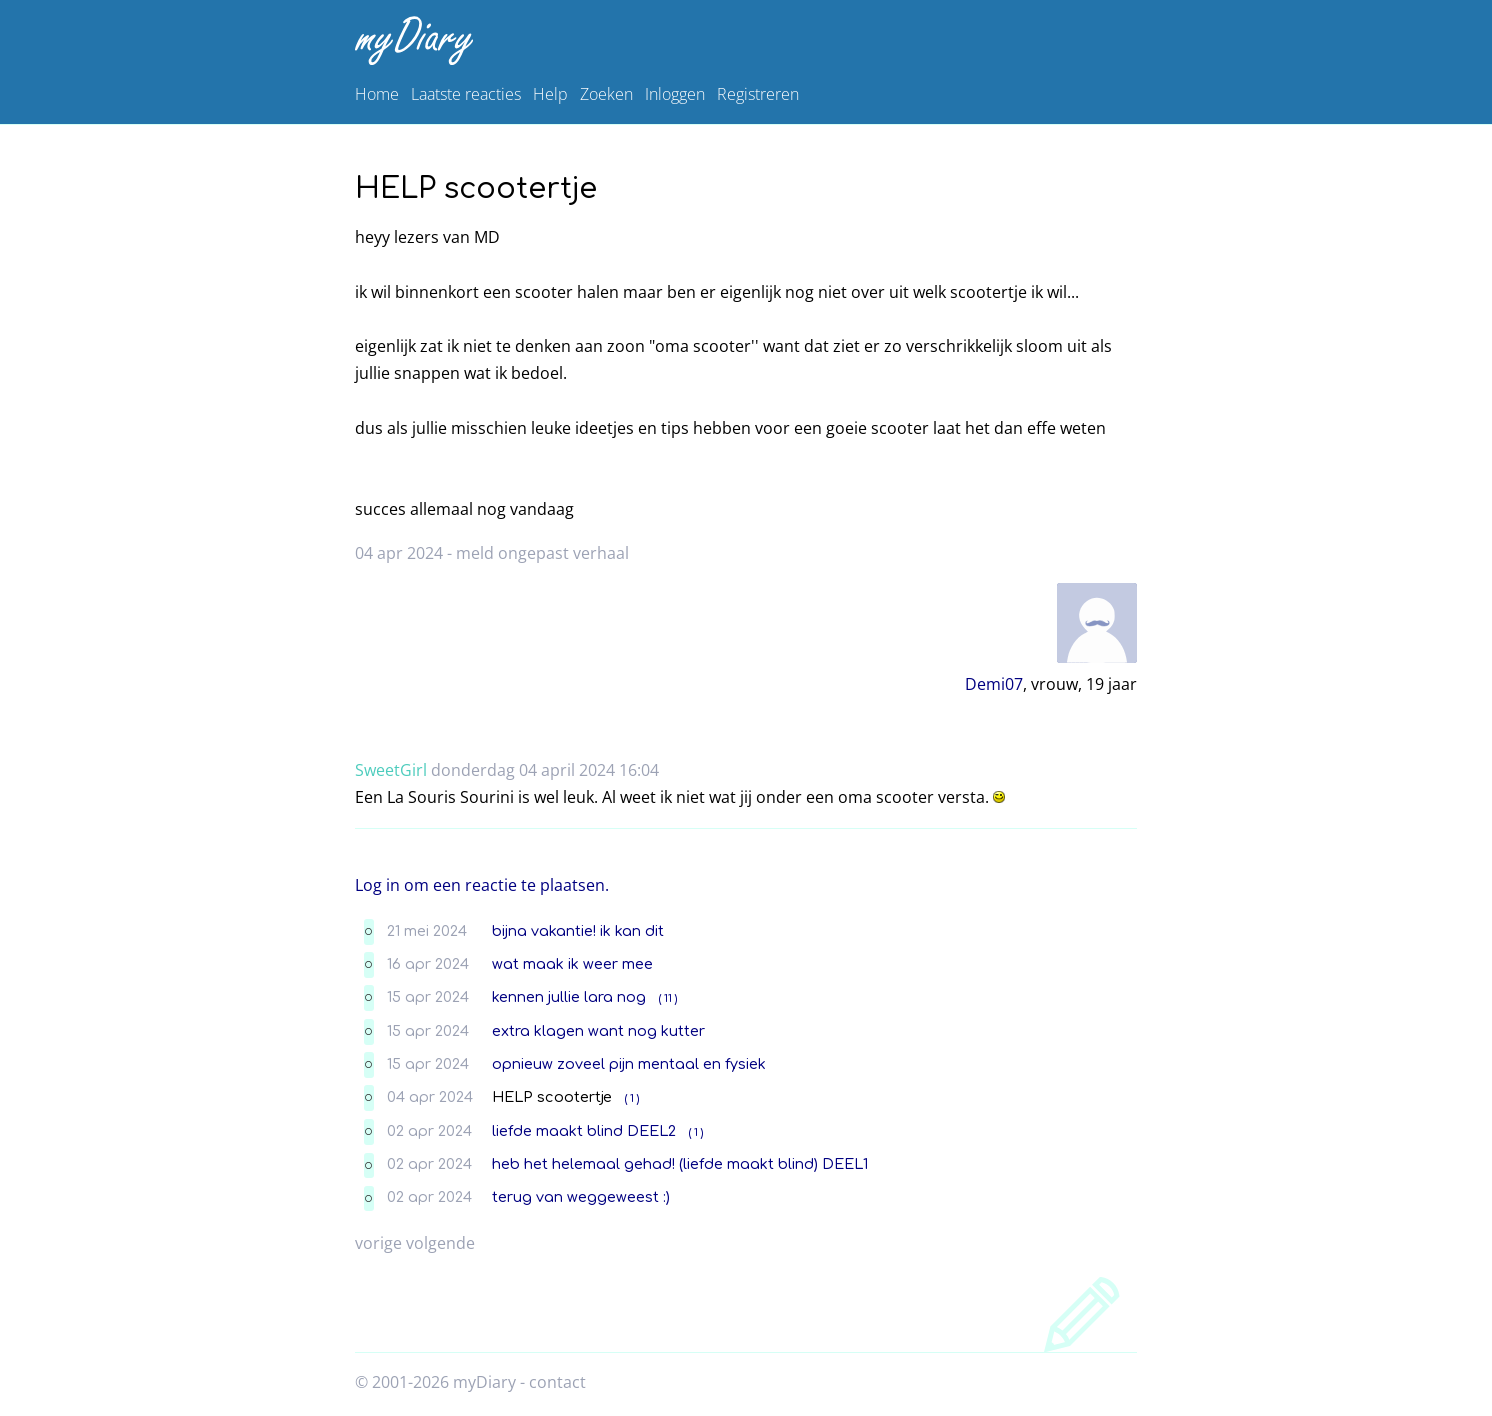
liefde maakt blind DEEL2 (584, 1131)
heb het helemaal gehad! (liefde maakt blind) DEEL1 (680, 1164)
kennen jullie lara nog (569, 997)
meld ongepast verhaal (542, 553)
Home (377, 94)
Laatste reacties (466, 94)
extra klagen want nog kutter (598, 1031)
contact (557, 1382)
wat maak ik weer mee (572, 964)
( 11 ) (668, 998)
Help (550, 94)
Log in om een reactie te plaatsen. (482, 885)
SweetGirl (391, 770)
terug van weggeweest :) (581, 1197)
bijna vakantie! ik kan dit (578, 931)
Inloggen (675, 94)
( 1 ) (632, 1098)
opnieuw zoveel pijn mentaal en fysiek (629, 1064)
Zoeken (606, 94)
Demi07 (994, 684)
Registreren (758, 94)
